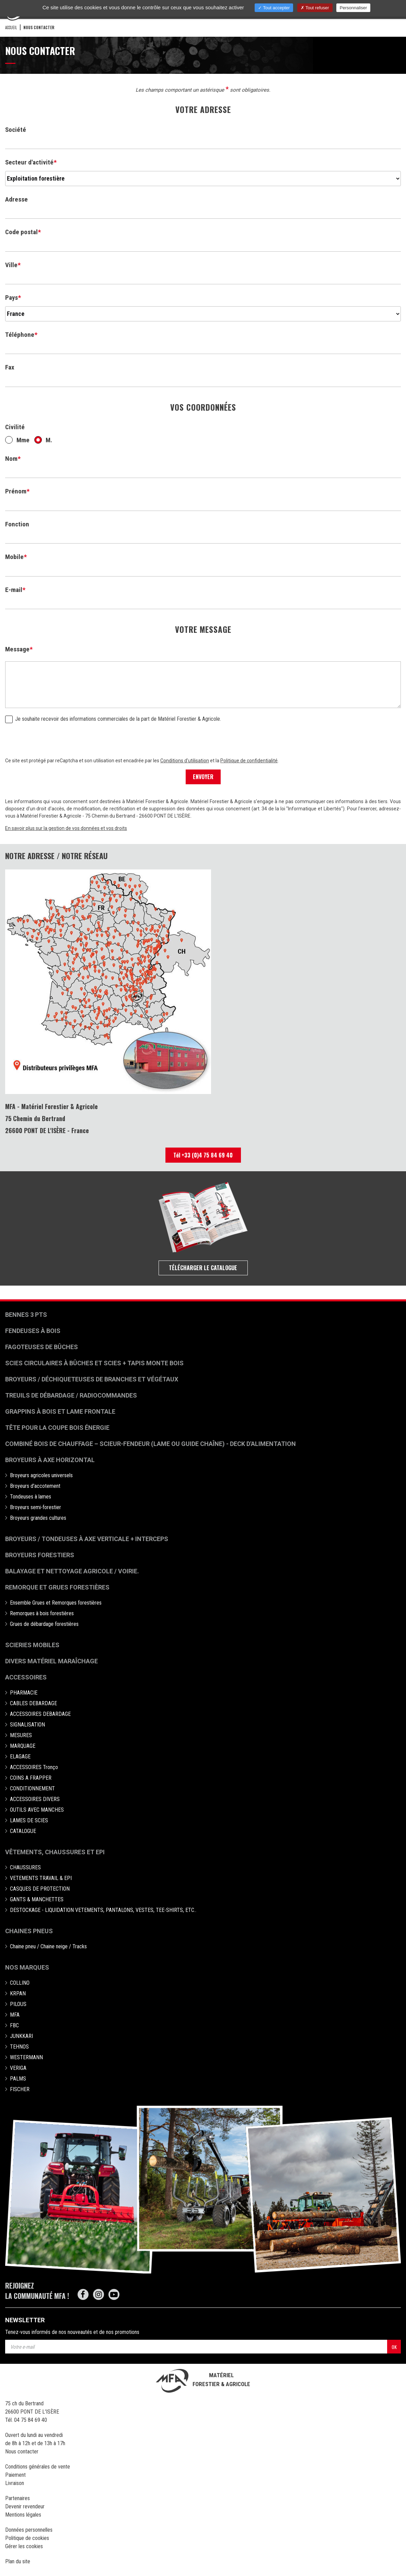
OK (394, 2346)
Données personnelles (29, 2530)
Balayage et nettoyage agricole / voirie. (72, 1571)
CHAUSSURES (25, 1867)
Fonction (17, 524)
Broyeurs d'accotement (35, 1486)
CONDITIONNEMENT (32, 1788)
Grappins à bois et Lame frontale (60, 1411)
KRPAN (18, 1993)
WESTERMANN (26, 2057)
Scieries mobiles (32, 1645)
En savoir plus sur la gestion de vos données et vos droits (66, 828)
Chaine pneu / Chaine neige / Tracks (48, 1946)
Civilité (15, 427)
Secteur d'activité (29, 162)
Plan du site (17, 2561)
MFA (15, 2014)
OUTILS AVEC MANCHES (37, 1809)
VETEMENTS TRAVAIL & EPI (41, 1878)
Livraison (14, 2483)
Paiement (15, 2475)
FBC (14, 2025)
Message (17, 649)
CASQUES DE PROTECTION (40, 1888)
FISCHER (20, 2089)
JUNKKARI (21, 2036)
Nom (11, 459)
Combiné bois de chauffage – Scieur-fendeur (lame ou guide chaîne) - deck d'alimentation (150, 1443)
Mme (17, 440)
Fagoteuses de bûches (41, 1346)
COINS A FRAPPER (30, 1778)
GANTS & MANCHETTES (36, 1899)
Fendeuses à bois (32, 1330)
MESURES (21, 1735)
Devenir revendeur (25, 2506)
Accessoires (26, 1677)
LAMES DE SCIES (29, 1820)
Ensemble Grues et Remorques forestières (56, 1602)
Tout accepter (274, 7)
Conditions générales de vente (37, 2466)
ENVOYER (203, 777)
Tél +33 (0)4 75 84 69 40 (203, 1155)
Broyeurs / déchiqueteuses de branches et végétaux (91, 1379)
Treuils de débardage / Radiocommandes (71, 1395)
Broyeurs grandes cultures (38, 1518)
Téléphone (19, 335)
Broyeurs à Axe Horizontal (50, 1459)
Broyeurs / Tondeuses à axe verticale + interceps (86, 1538)
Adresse (16, 199)
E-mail (13, 590)
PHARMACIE (23, 1692)
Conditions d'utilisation (184, 760)
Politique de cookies (27, 2538)
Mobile (14, 557)
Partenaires (17, 2498)
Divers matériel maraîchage (51, 1661)
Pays (11, 297)
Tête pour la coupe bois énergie (58, 1427)
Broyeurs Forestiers (39, 1555)
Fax (9, 367)
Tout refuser (315, 7)
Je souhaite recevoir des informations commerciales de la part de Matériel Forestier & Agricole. (113, 719)
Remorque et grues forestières (57, 1587)
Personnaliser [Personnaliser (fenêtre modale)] (353, 7)
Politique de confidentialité (249, 760)
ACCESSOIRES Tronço (34, 1767)
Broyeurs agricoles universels (41, 1475)
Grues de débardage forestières (44, 1624)
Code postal (21, 232)
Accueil (11, 27)
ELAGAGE (20, 1756)
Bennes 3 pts (26, 1314)
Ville (11, 265)
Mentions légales (23, 2514)
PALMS (18, 2078)
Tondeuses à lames (30, 1496)
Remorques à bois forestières (42, 1613)
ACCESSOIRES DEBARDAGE (40, 1714)
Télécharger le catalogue (203, 1268)
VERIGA (18, 2068)
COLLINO (20, 1983)
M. (43, 440)
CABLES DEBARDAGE (33, 1703)
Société (15, 130)
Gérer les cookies (24, 2546)
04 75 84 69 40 (30, 2420)
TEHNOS (19, 2046)
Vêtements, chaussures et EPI (55, 1852)
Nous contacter (21, 2451)
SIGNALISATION (27, 1724)
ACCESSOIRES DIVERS (35, 1799)
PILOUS (18, 2004)
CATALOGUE (23, 1831)
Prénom (15, 491)
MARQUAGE (22, 1746)
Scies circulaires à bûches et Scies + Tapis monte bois (94, 1363)
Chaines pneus (29, 1931)
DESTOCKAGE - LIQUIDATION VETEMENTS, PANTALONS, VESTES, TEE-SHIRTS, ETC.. (103, 1910)
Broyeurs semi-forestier (35, 1507)
